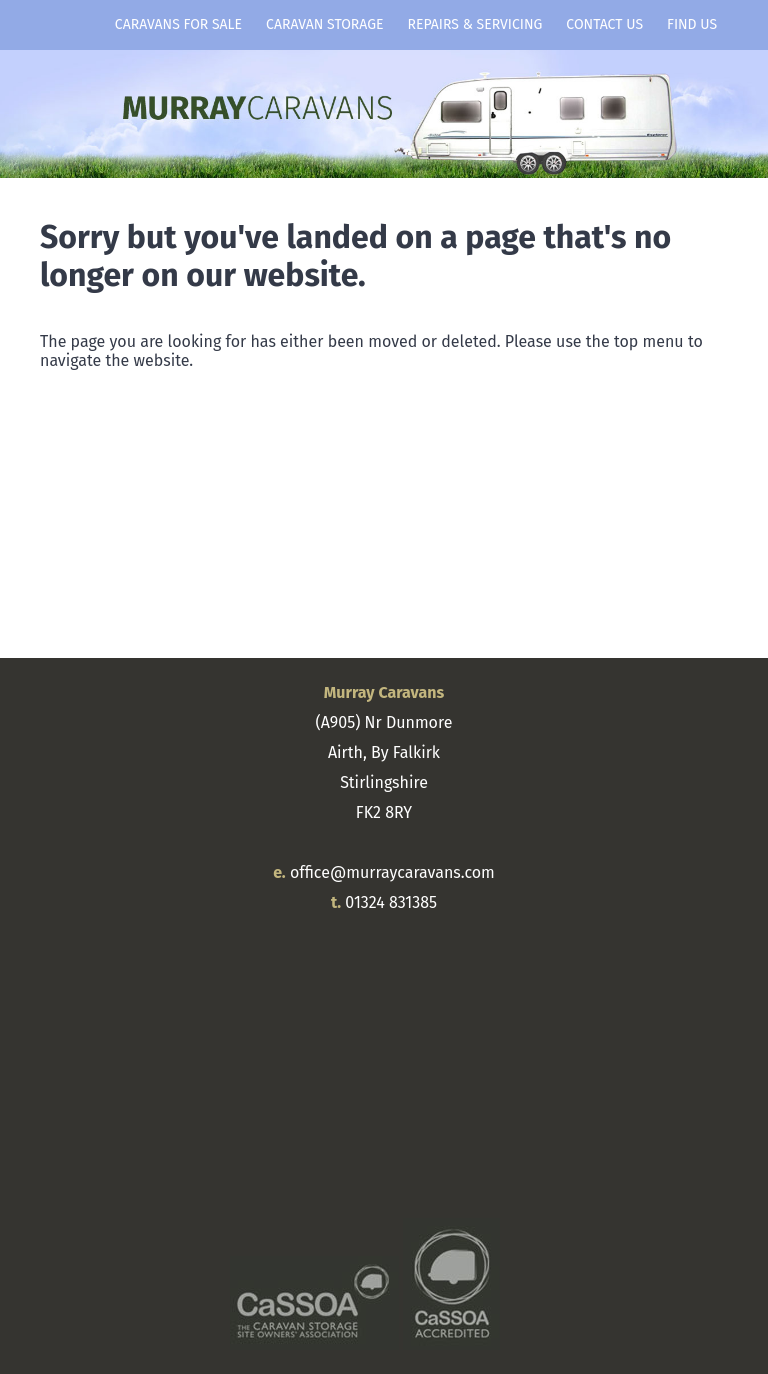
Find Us (692, 24)
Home (71, 25)
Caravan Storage (324, 24)
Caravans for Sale (178, 24)
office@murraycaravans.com (392, 872)
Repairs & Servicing (475, 24)
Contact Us (604, 24)
